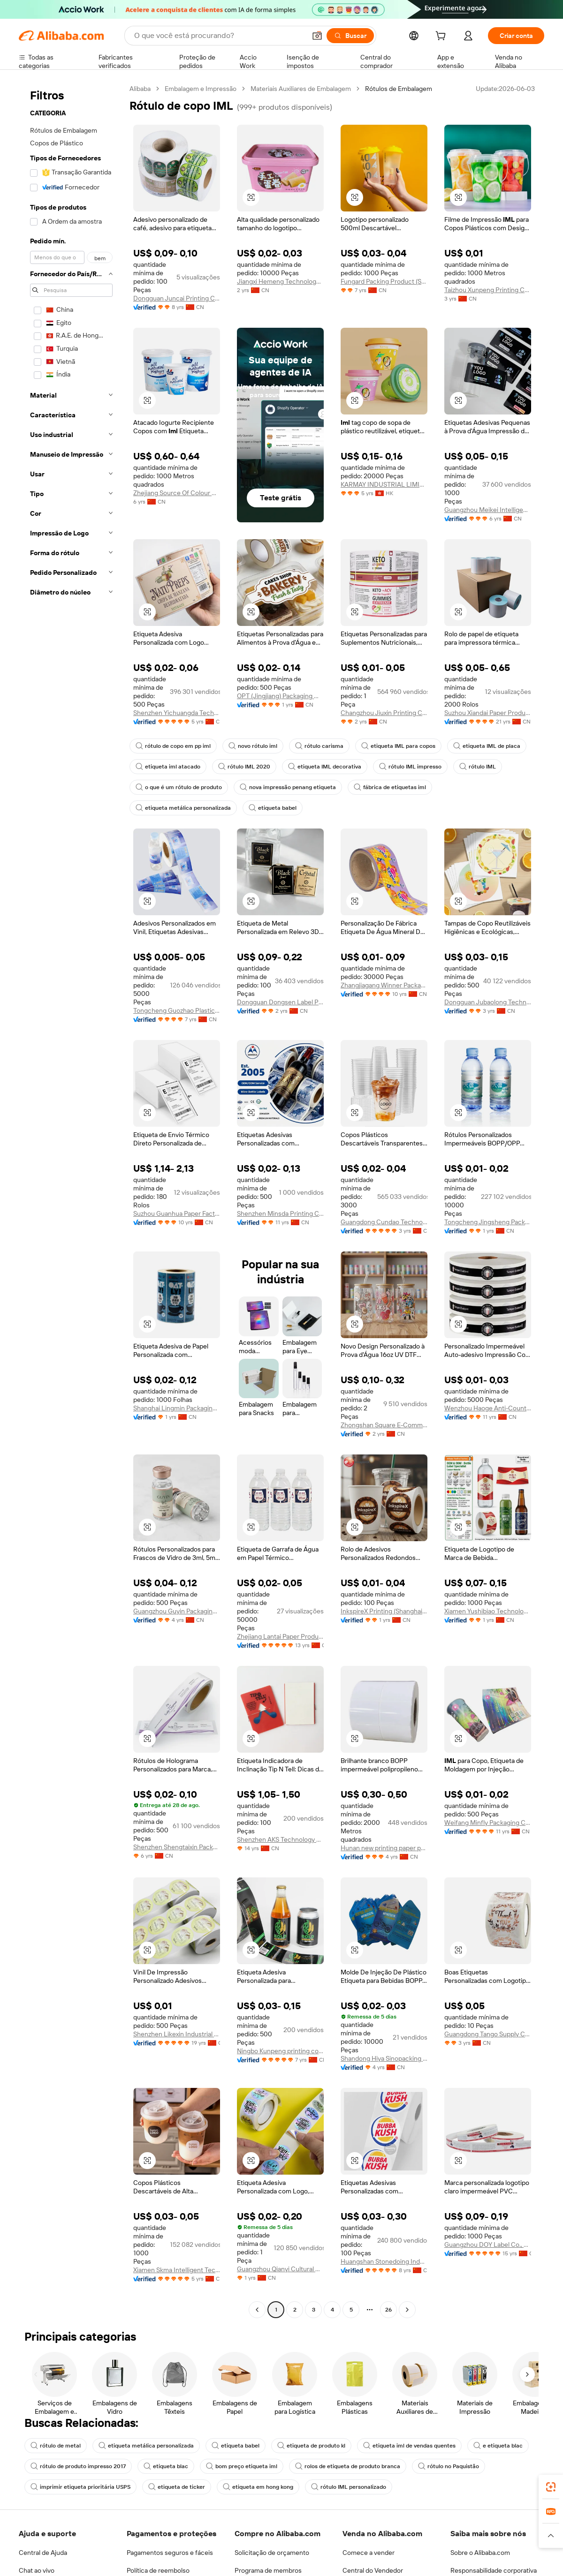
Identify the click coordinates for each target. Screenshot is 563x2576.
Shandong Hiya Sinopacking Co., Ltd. (384, 2058)
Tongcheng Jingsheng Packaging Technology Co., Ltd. (487, 1222)
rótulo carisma (319, 746)
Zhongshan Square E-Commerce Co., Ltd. (384, 1425)
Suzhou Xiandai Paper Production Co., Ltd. (487, 712)
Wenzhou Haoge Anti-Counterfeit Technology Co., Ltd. (487, 1408)
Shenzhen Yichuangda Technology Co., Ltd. (176, 712)
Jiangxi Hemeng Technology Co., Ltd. (280, 281)
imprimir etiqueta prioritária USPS (80, 2487)
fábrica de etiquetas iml (390, 787)
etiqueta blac (166, 2466)
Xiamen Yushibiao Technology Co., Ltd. (487, 1611)
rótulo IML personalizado (348, 2487)
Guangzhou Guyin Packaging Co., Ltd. (176, 1611)
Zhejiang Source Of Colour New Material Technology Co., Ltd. (176, 493)
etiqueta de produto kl (311, 2445)
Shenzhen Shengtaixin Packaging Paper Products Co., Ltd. (176, 1847)
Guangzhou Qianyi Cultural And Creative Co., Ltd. (280, 2269)
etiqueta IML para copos (398, 746)
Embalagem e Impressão (200, 88)
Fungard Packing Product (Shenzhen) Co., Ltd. (384, 281)
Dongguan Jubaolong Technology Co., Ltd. (487, 1002)
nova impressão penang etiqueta (288, 787)
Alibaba (140, 88)
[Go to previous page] (257, 2309)
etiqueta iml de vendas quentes (409, 2445)
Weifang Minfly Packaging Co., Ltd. (487, 1822)
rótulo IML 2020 (244, 766)
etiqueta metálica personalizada (183, 808)
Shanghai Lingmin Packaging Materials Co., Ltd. (176, 1408)
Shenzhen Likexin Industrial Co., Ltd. (176, 2034)
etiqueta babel (273, 808)
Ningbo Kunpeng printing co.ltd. (280, 2051)
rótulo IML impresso (410, 766)
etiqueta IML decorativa (324, 766)
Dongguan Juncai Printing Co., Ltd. (176, 298)
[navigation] (71, 1200)
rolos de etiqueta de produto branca (347, 2466)
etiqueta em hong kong (258, 2487)
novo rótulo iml (252, 746)
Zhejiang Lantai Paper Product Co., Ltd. (280, 1636)
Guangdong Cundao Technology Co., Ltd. (384, 1222)
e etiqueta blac (498, 2445)
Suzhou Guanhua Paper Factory (176, 1213)
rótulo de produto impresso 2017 (78, 2466)
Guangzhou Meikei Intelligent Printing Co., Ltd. (487, 509)
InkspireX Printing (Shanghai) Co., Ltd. (384, 1611)
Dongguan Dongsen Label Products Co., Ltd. (280, 1002)
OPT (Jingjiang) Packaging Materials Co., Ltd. (280, 696)
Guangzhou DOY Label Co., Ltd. (487, 2244)
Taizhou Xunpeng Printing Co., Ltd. (487, 290)
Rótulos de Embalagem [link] (398, 88)
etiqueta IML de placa (486, 746)
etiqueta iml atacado (168, 766)
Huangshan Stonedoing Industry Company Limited (384, 2261)
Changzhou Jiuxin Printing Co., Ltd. (384, 712)
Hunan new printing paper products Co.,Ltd (384, 1848)
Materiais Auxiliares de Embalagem (301, 88)
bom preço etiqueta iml (241, 2466)
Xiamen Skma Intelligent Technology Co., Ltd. (176, 2270)
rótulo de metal (55, 2445)
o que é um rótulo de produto (179, 787)
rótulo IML (477, 766)
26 (388, 2309)
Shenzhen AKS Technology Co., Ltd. (280, 1839)
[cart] (442, 37)
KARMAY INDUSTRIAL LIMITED (384, 484)
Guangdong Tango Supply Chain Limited (487, 2034)
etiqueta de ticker (176, 2487)
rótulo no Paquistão (448, 2466)
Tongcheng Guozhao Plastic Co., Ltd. (176, 1010)
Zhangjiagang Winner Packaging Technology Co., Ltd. (384, 985)
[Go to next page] (407, 2309)
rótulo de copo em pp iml (173, 746)
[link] (551, 2487)
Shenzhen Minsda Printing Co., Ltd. (280, 1213)
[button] (251, 197)
